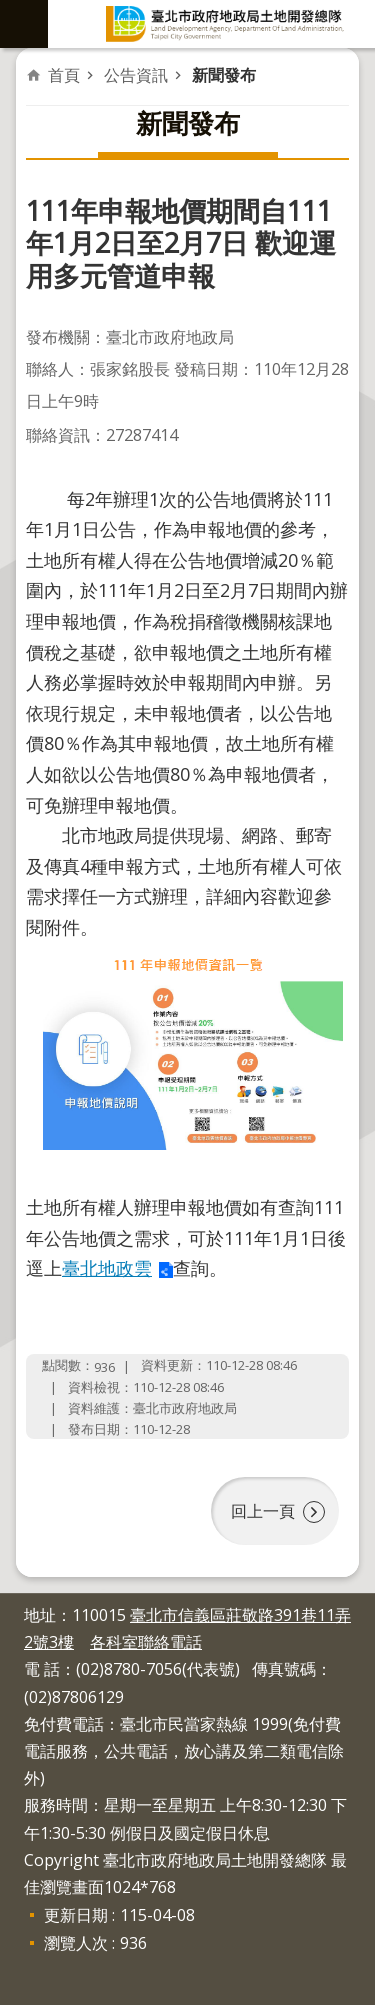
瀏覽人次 (76, 1943)
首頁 (64, 75)
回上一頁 (263, 1511)
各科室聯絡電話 (146, 1642)
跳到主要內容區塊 (10, 10)
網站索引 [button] (24, 24)
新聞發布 (224, 75)
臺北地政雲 (107, 1268)
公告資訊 (136, 75)
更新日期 (76, 1915)
